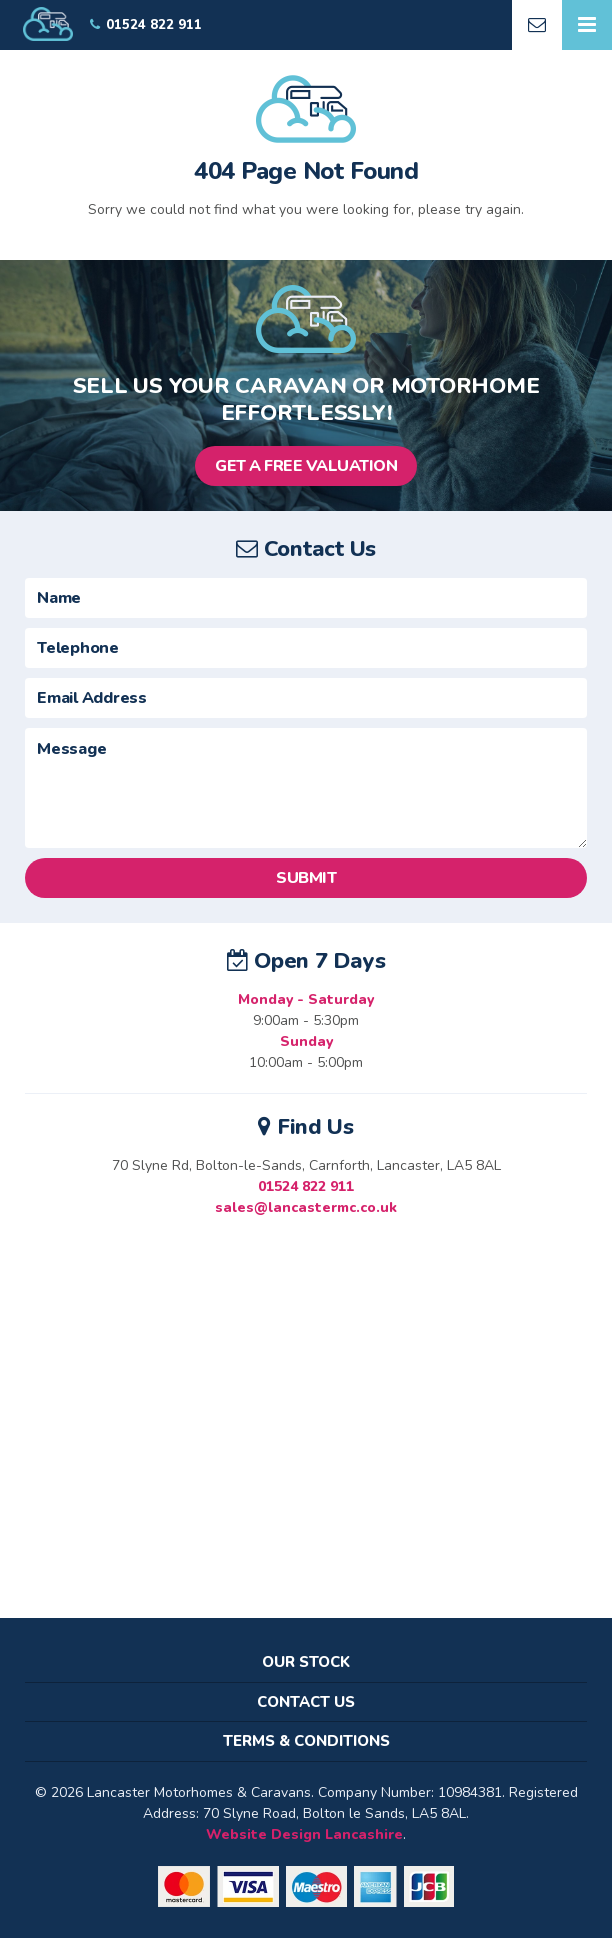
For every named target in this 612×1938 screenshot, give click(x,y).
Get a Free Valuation (306, 466)
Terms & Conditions (306, 1741)
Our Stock (306, 1662)
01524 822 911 (306, 1186)
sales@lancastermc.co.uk (306, 1207)
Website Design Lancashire (304, 1834)
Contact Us (306, 1702)
